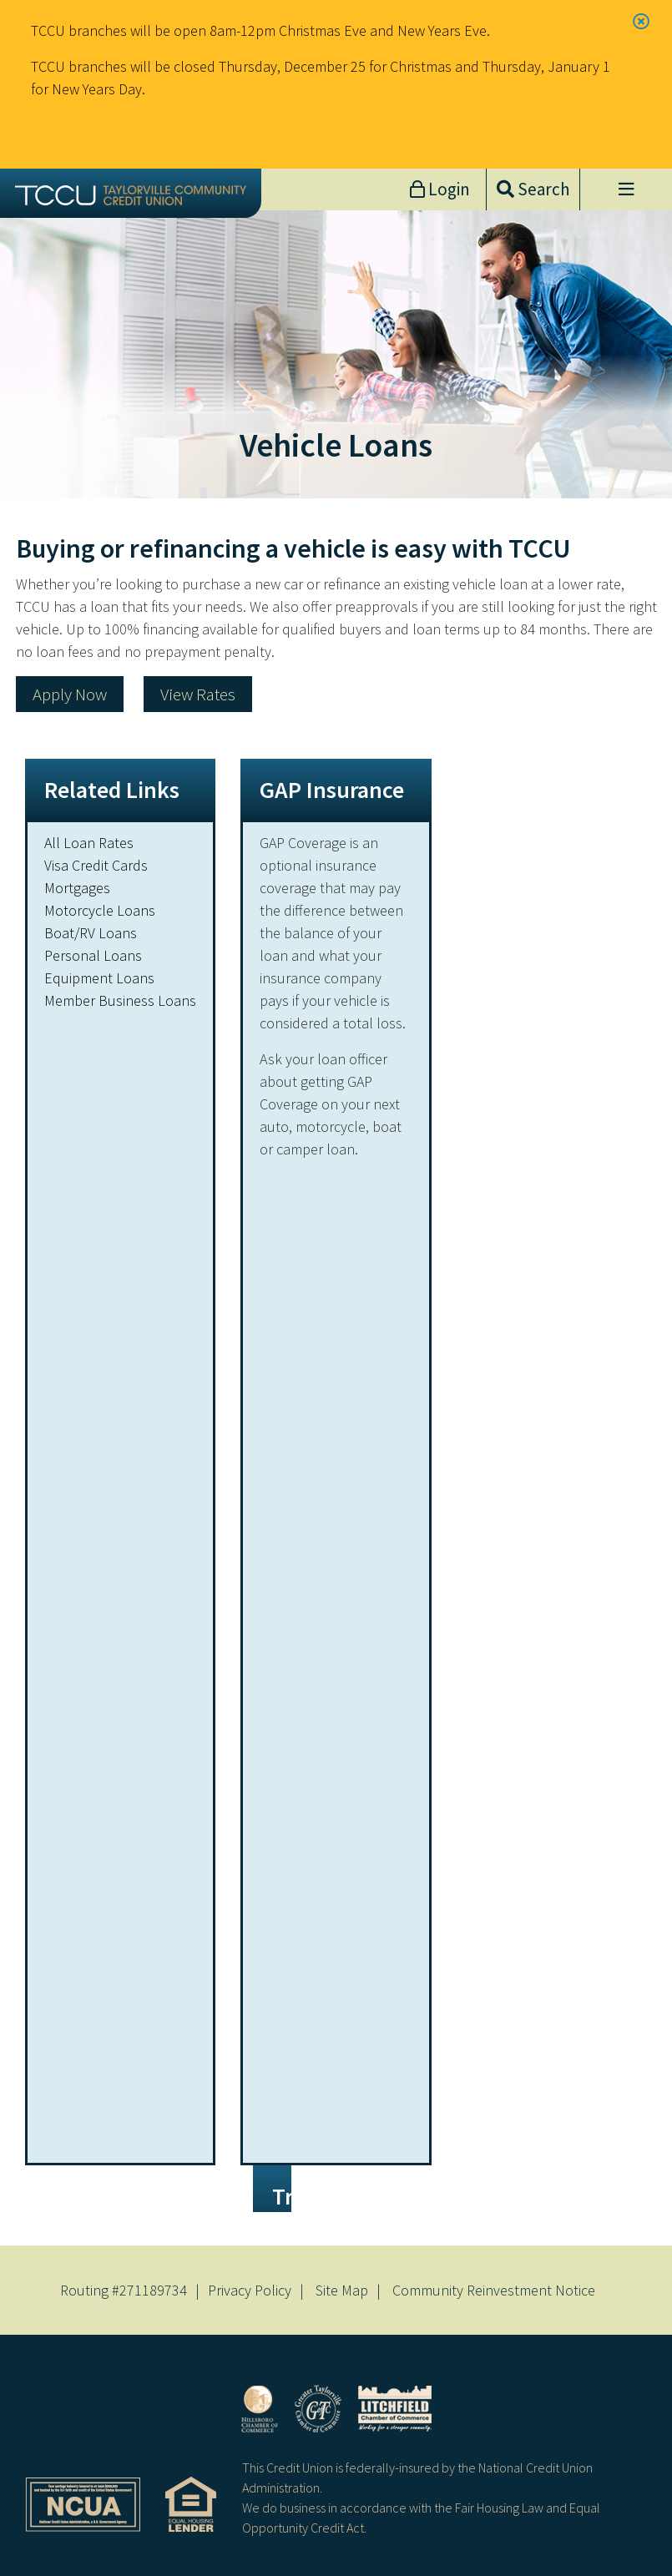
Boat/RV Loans (90, 932)
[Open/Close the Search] (533, 189)
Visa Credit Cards (96, 865)
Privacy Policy (249, 2290)
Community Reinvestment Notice (493, 2290)
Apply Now (70, 694)
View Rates (197, 694)
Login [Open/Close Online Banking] (447, 189)
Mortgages (77, 887)
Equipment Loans (99, 977)
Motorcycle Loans (99, 910)
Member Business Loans (120, 1000)
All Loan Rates (89, 842)
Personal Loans (93, 955)
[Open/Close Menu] (625, 189)
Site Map (342, 2290)
